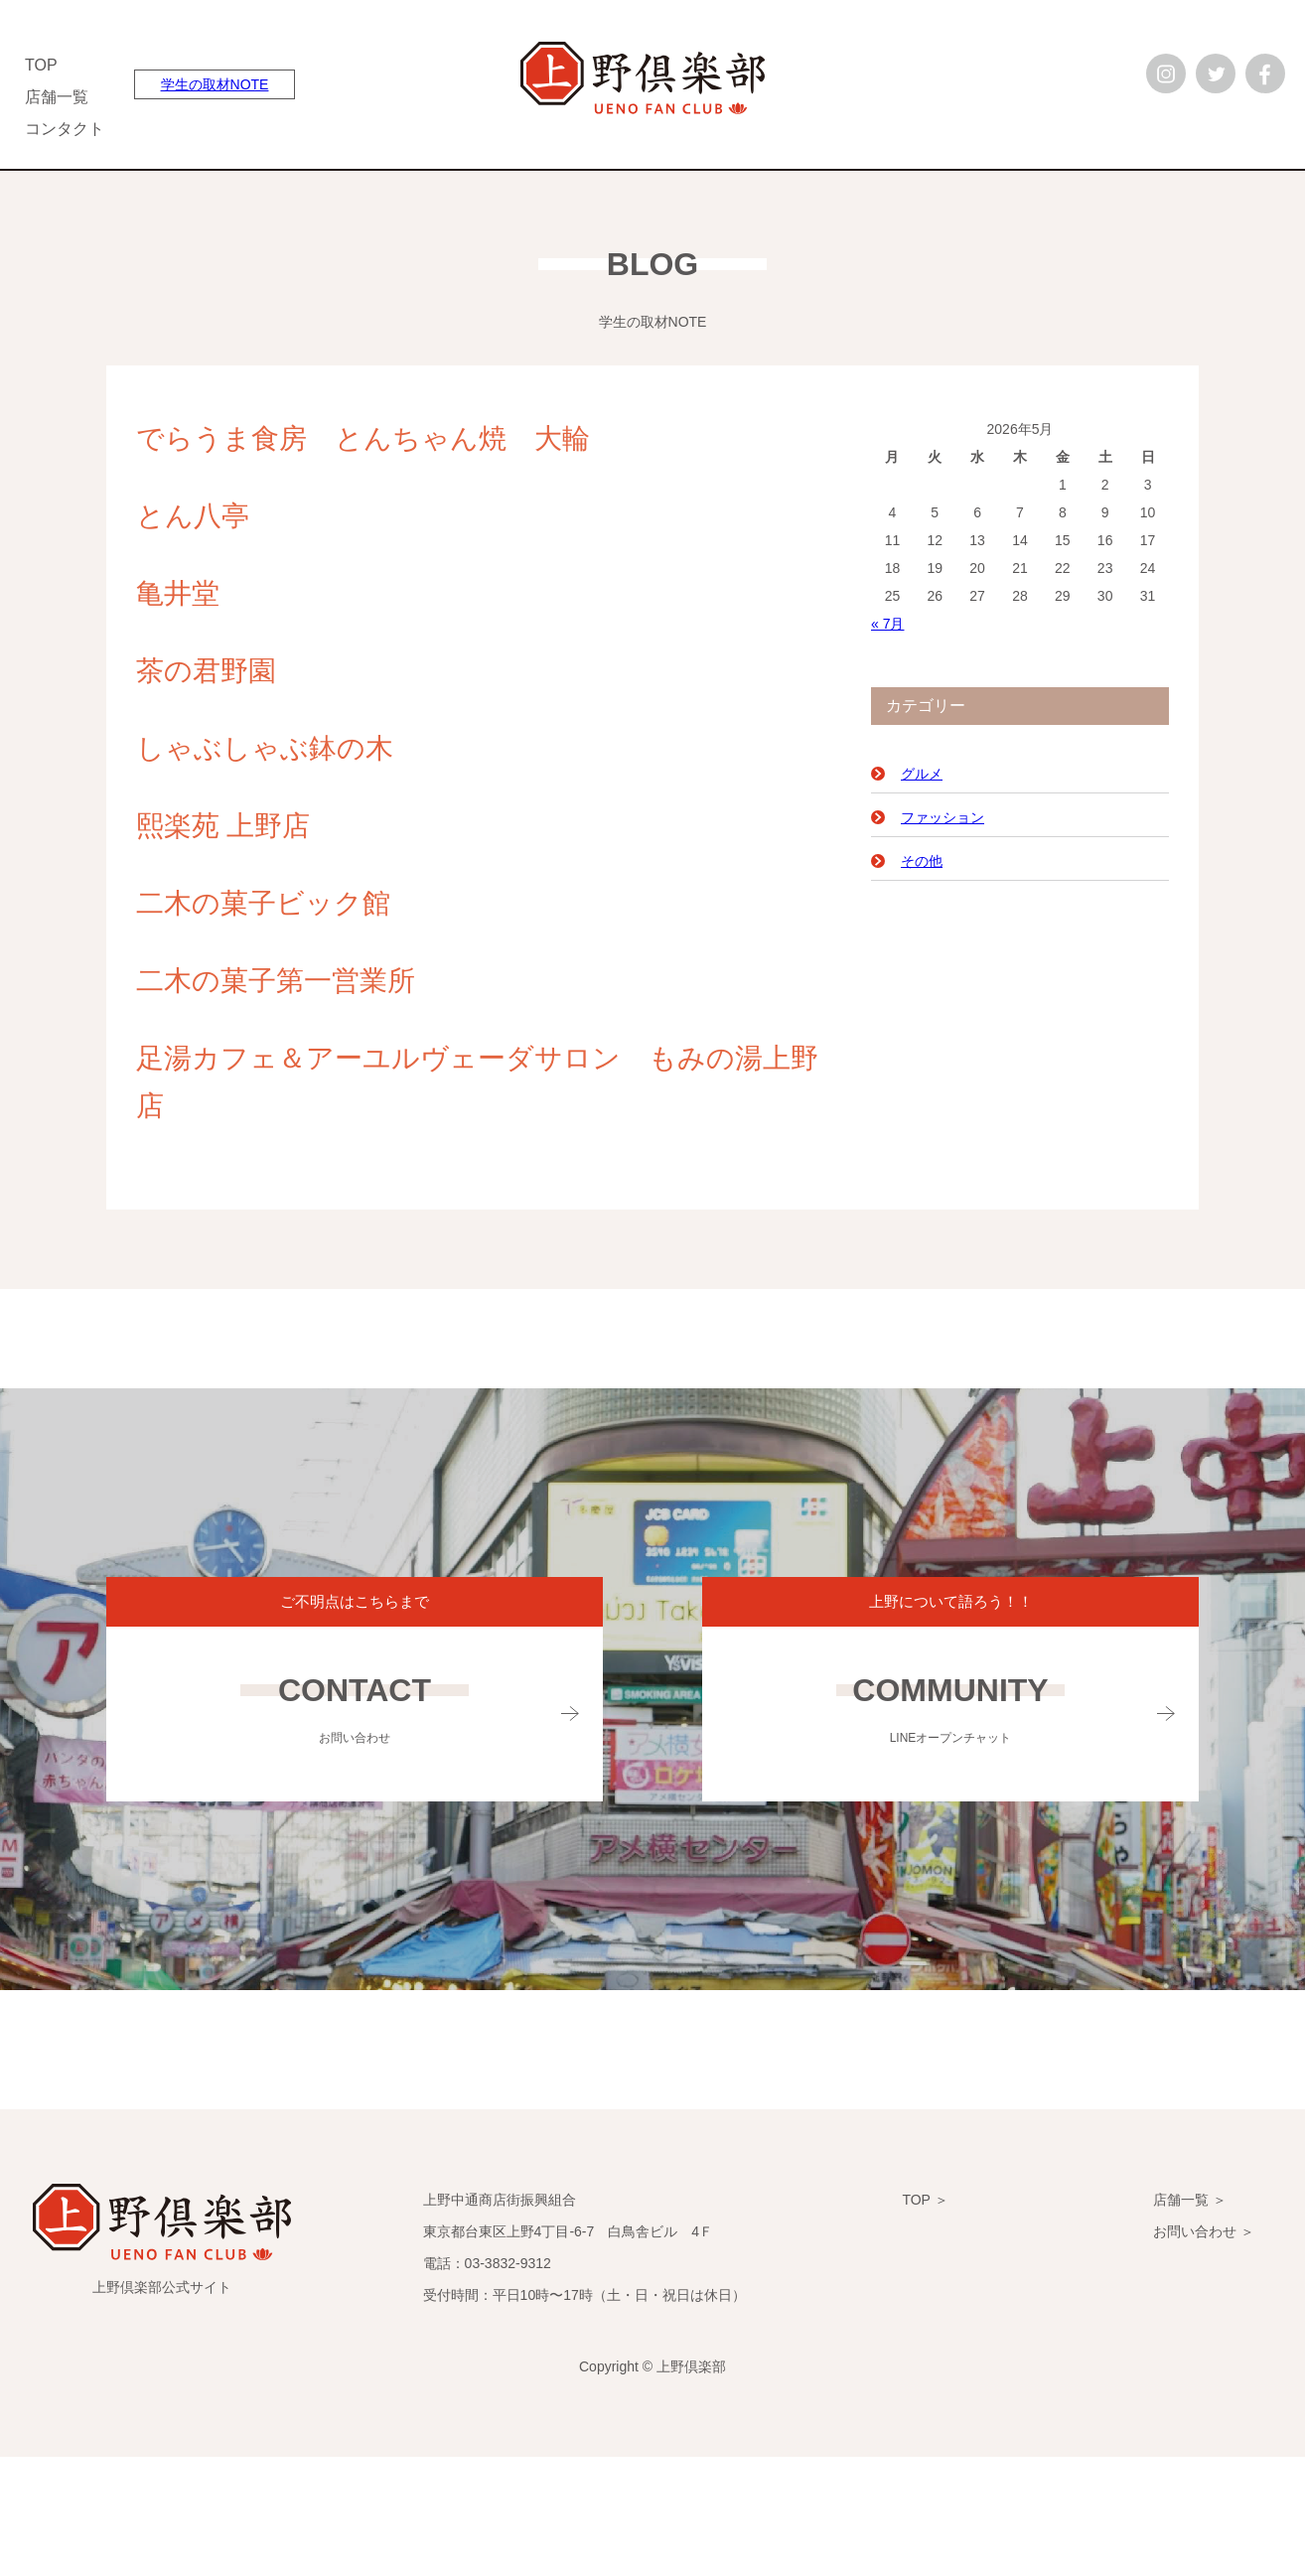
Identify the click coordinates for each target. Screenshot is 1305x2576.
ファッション (942, 817)
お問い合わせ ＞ (1203, 2231)
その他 (921, 861)
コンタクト (64, 128)
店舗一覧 (56, 96)
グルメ (921, 774)
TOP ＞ (924, 2200)
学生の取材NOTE (215, 84)
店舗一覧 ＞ (1190, 2200)
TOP (41, 65)
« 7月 (887, 624)
